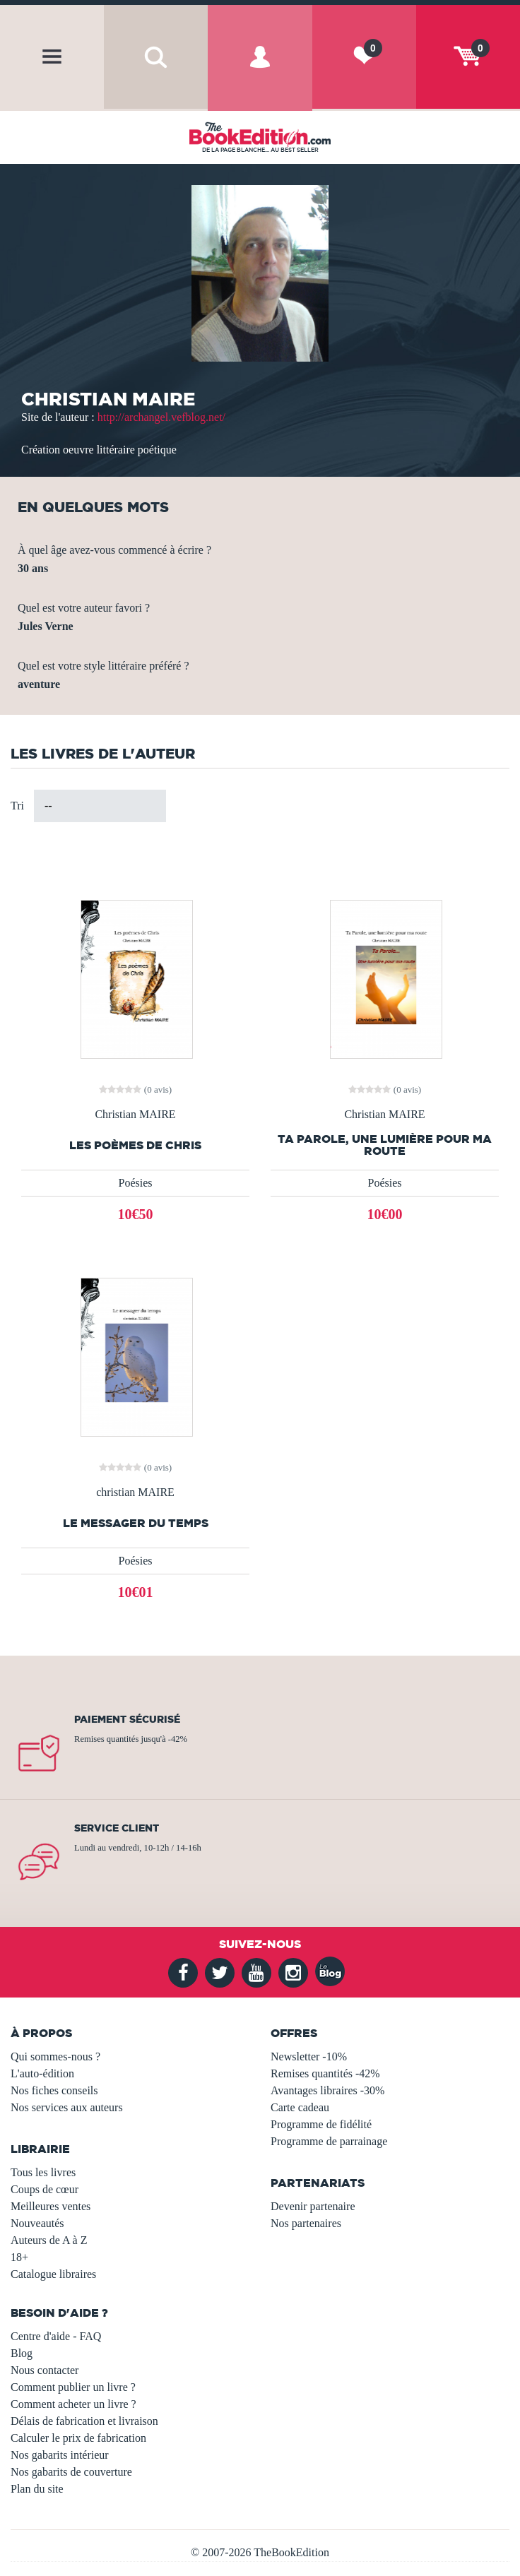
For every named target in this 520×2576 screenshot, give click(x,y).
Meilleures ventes (50, 2206)
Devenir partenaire (313, 2206)
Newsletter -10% (309, 2056)
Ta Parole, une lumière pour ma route (385, 1145)
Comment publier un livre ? (73, 2387)
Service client (116, 1828)
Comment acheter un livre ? (73, 2404)
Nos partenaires (306, 2223)
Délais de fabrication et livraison (84, 2421)
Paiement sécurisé (127, 1719)
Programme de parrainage (329, 2141)
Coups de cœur (44, 2189)
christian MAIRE (135, 1492)
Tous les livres (43, 2172)
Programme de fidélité (321, 2124)
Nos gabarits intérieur (60, 2455)
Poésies (136, 1183)
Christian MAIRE (135, 1114)
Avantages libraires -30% (327, 2090)
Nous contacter (44, 2370)
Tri (17, 806)
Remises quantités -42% (325, 2073)
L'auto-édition (42, 2073)
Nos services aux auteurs (67, 2107)
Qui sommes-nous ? (55, 2056)
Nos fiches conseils (54, 2090)
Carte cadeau (300, 2107)
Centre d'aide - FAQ (56, 2336)
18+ (19, 2257)
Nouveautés (37, 2223)
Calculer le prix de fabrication (78, 2438)
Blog (21, 2353)
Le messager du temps (135, 1523)
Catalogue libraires (53, 2274)
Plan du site (37, 2489)
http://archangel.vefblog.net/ (161, 417)
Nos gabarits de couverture (71, 2472)
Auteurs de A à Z (49, 2240)
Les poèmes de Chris (135, 1145)
